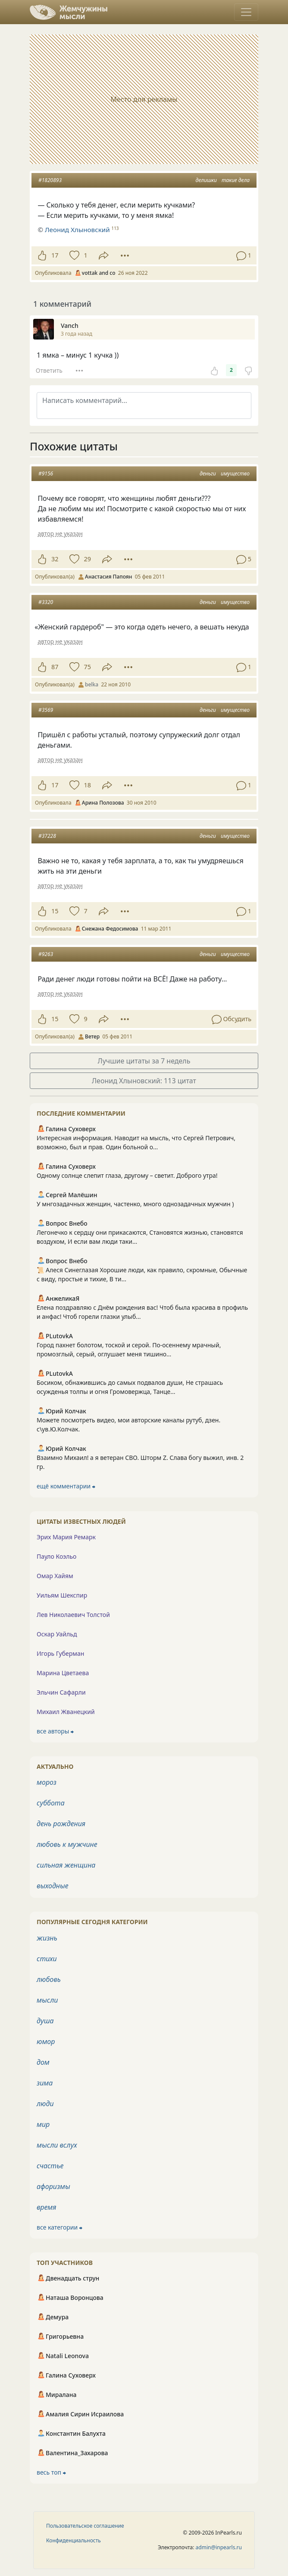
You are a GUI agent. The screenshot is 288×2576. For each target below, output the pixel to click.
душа (45, 2021)
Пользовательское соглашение (85, 2525)
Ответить (49, 370)
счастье (50, 2165)
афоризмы (53, 2186)
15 (54, 911)
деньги (208, 473)
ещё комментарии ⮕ (66, 1486)
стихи (47, 1958)
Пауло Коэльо (56, 1556)
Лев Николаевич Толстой (73, 1614)
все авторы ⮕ (55, 1731)
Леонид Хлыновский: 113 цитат (144, 1080)
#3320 (45, 602)
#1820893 (50, 180)
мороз (46, 1782)
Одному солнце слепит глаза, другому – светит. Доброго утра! (127, 1175)
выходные (53, 1885)
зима (45, 2083)
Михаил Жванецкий (66, 1712)
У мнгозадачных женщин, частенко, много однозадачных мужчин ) (135, 1204)
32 (54, 559)
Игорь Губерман (60, 1653)
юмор (46, 2041)
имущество (235, 473)
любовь (49, 1979)
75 (87, 667)
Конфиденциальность (73, 2540)
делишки (206, 180)
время (46, 2207)
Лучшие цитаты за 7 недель (144, 1061)
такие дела (236, 180)
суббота (51, 1803)
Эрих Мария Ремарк (66, 1537)
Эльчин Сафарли (61, 1692)
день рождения (61, 1823)
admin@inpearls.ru (219, 2547)
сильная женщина (66, 1865)
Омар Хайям (55, 1576)
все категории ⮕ (59, 2227)
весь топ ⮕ (51, 2472)
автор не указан (60, 533)
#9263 (45, 954)
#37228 (47, 836)
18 (87, 785)
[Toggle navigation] (246, 12)
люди (45, 2103)
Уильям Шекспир (62, 1595)
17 (54, 255)
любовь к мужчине (67, 1844)
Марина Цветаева (63, 1673)
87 (54, 667)
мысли (47, 2000)
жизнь (47, 1938)
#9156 (45, 473)
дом (43, 2062)
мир (43, 2124)
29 (87, 559)
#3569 (45, 710)
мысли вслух (57, 2145)
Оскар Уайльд (57, 1634)
